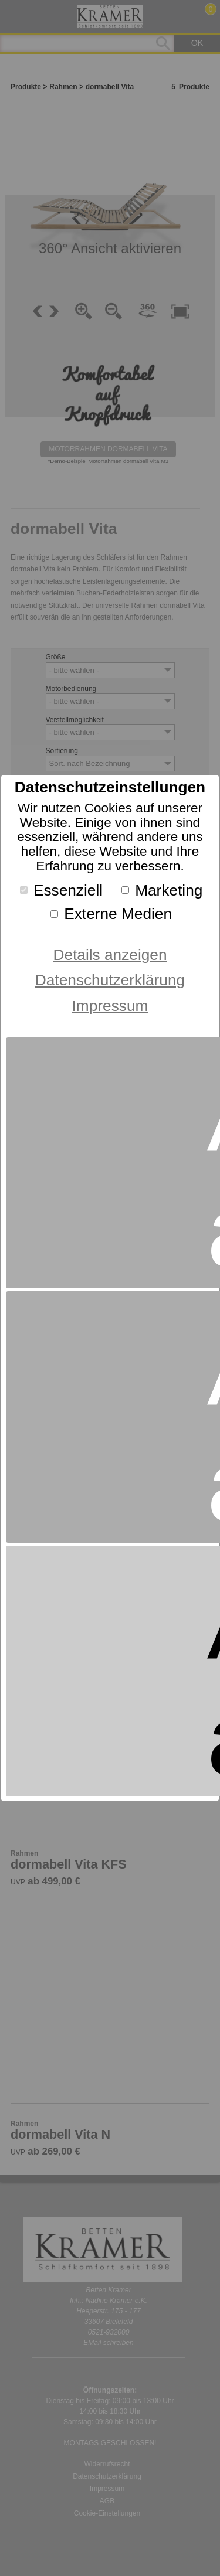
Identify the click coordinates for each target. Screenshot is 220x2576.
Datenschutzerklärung (110, 980)
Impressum (110, 1006)
